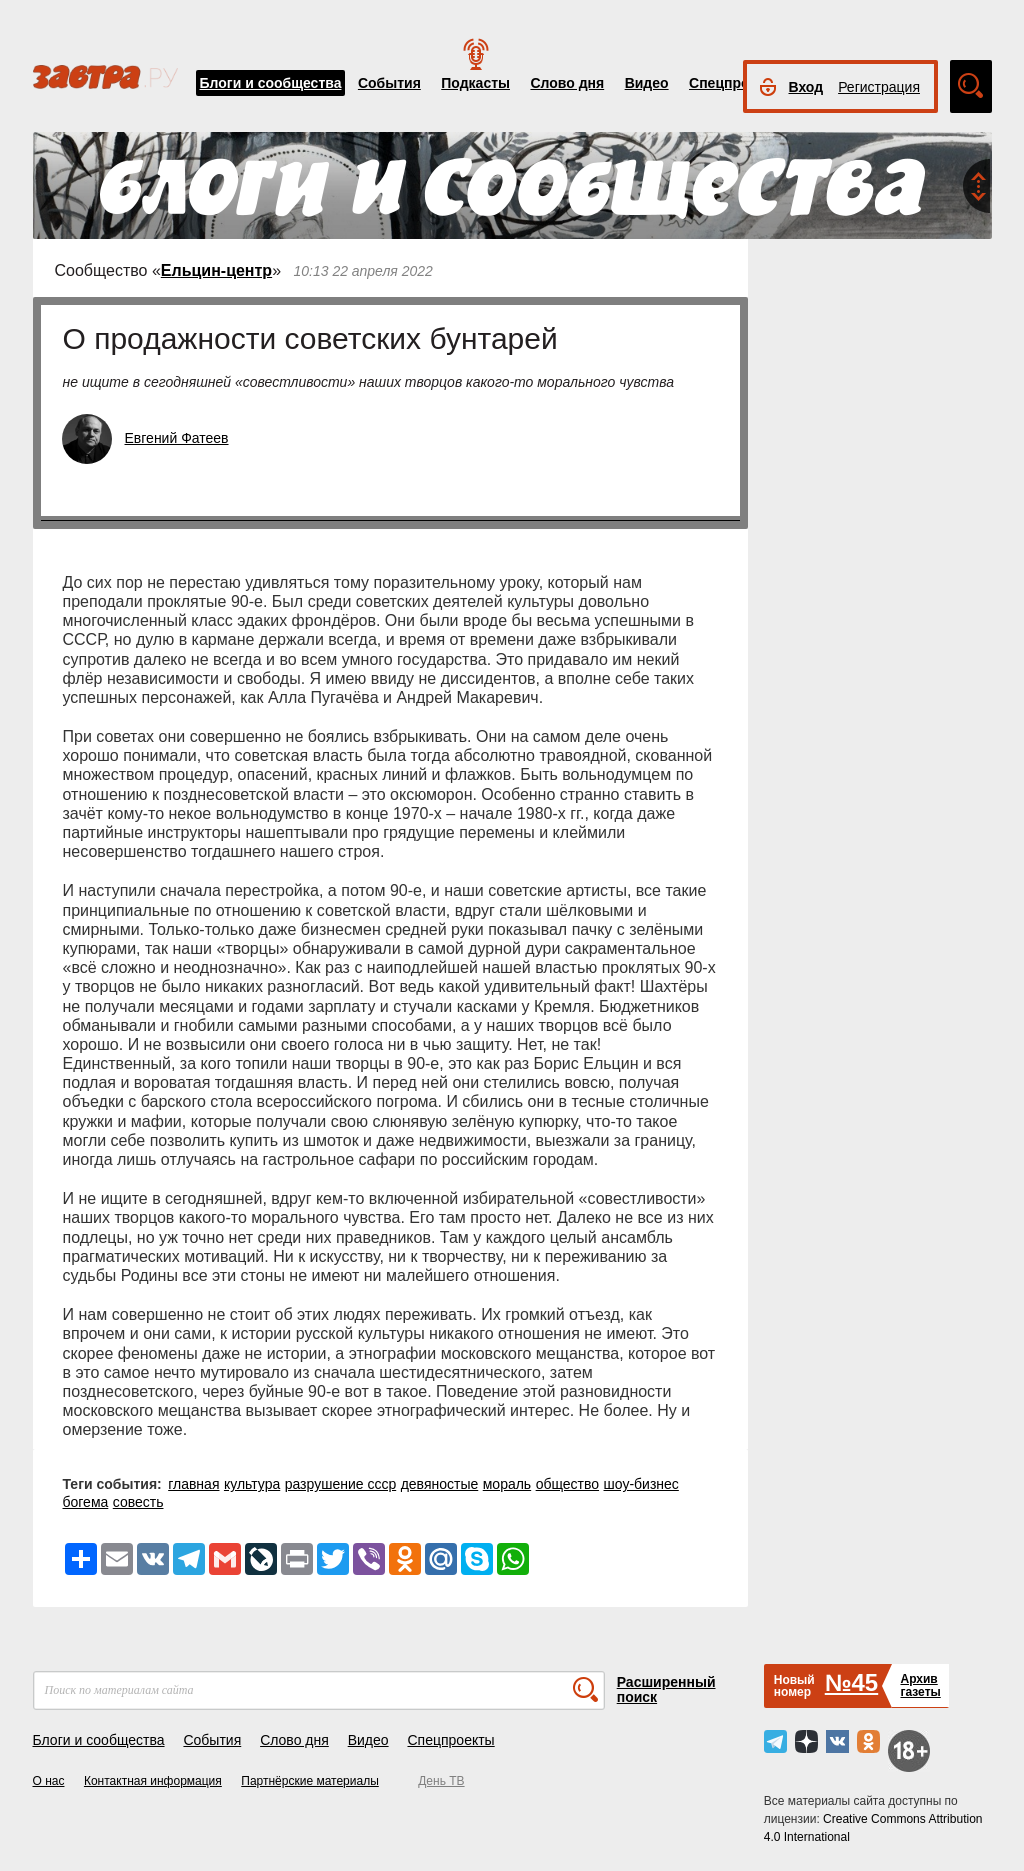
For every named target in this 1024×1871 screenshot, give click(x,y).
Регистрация (879, 87)
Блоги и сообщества (271, 83)
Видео (647, 83)
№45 (851, 1682)
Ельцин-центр (216, 270)
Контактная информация (153, 1781)
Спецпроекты (736, 83)
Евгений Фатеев (177, 438)
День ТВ (441, 1781)
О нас (49, 1781)
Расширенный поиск (666, 1689)
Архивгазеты (920, 1685)
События (389, 83)
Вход (806, 87)
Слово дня (567, 83)
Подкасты (475, 83)
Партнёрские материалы (310, 1781)
